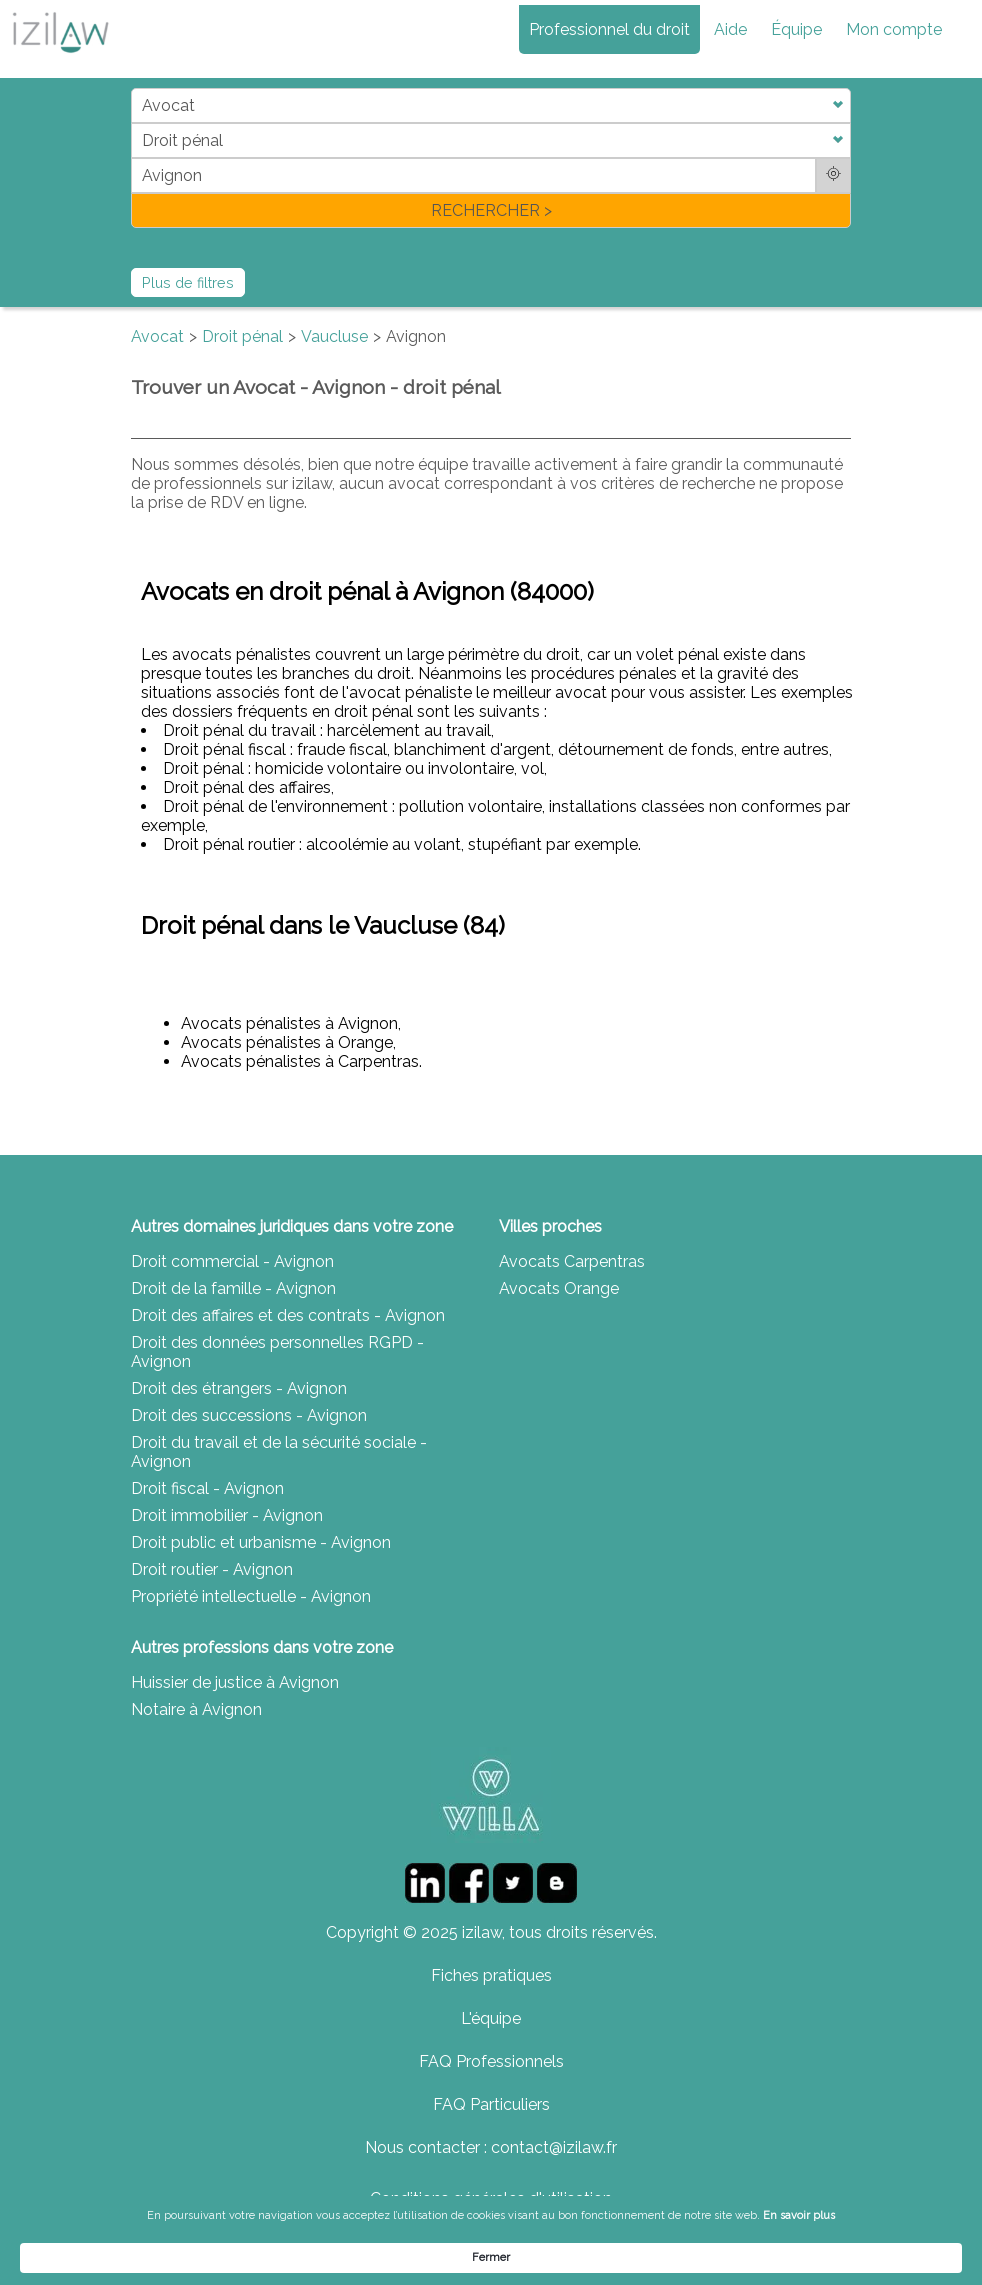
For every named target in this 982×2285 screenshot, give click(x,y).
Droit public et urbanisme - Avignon (261, 1542)
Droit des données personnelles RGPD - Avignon (277, 1352)
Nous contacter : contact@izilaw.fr (491, 2147)
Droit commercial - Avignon (232, 1261)
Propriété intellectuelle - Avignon (251, 1596)
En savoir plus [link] (712, 2256)
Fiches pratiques (491, 1975)
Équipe (796, 29)
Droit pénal (242, 336)
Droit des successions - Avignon (249, 1415)
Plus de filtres (188, 282)
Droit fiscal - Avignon (207, 1488)
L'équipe (491, 2018)
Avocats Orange (559, 1288)
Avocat (157, 336)
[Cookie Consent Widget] (491, 2257)
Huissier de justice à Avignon (235, 1682)
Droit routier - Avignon (212, 1569)
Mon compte (894, 29)
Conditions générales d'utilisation (491, 2198)
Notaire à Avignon (196, 1709)
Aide (730, 29)
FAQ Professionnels (491, 2061)
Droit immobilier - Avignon (227, 1515)
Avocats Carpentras (572, 1261)
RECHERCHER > (491, 210)
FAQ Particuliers (491, 2104)
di (137, 157)
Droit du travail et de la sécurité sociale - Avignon (279, 1452)
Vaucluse (334, 336)
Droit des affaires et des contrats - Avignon (288, 1315)
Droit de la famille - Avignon (233, 1288)
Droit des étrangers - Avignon (239, 1388)
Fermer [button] (883, 2256)
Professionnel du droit (609, 29)
